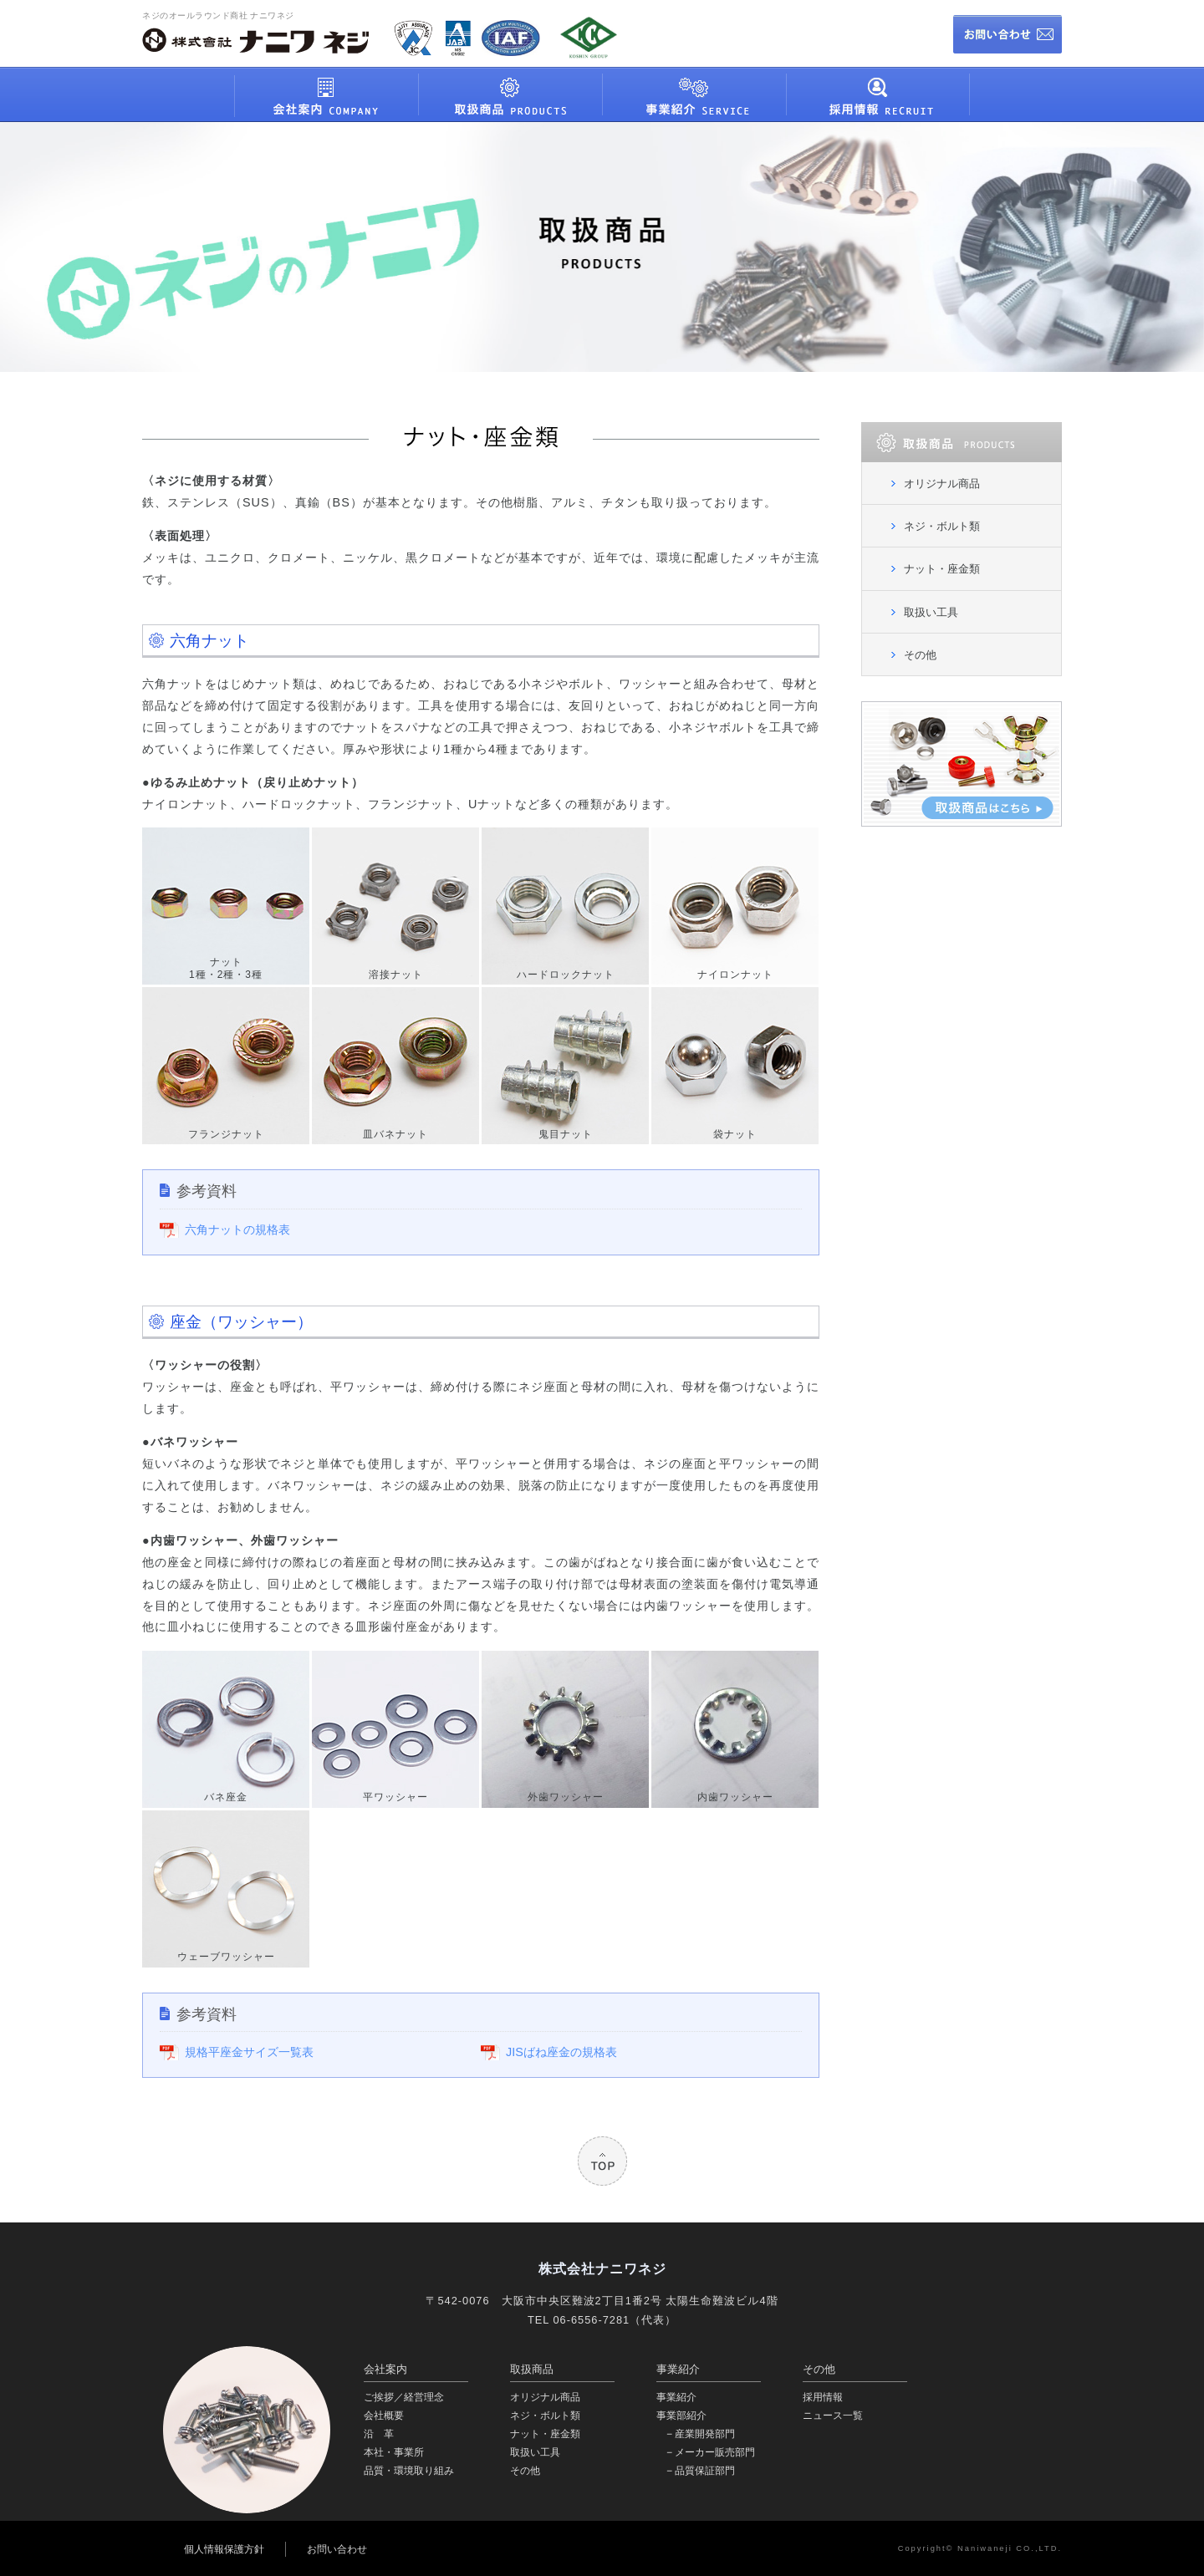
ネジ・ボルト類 (942, 526)
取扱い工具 (931, 612)
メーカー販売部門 (715, 2452)
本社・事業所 (394, 2452)
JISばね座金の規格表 (561, 2052)
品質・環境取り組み (409, 2471)
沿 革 (379, 2434)
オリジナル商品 (942, 483)
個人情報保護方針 (224, 2549)
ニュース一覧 (833, 2415)
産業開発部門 (705, 2434)
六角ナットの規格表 (237, 1229)
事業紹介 (678, 2369)
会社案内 (385, 2369)
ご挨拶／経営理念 (404, 2397)
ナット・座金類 (942, 569)
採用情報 (823, 2397)
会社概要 (384, 2415)
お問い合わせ (337, 2549)
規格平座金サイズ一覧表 (249, 2052)
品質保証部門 (705, 2471)
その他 (920, 655)
